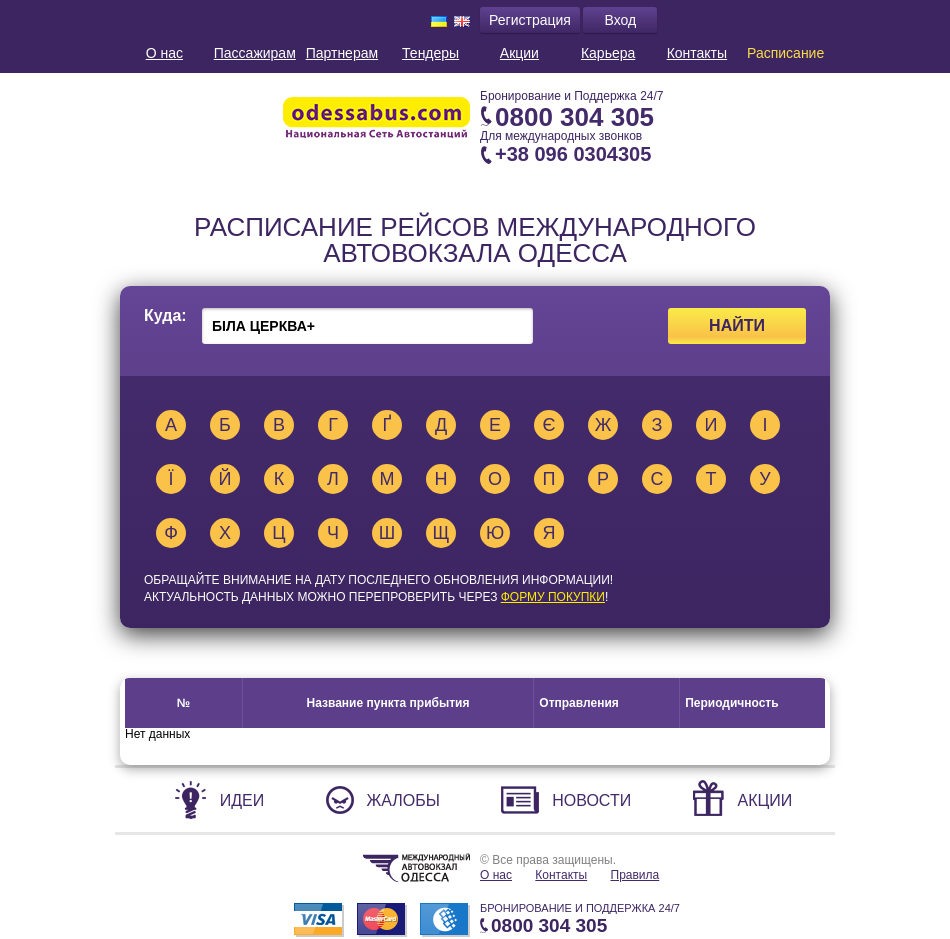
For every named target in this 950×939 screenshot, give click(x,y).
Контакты (697, 53)
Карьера (608, 53)
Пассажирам (255, 53)
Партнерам (342, 53)
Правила (635, 875)
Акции (519, 53)
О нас (164, 53)
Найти (737, 325)
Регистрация (530, 20)
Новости (591, 800)
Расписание (785, 53)
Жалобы (403, 800)
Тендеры (430, 53)
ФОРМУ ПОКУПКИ (553, 597)
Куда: (165, 316)
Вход (621, 20)
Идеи (242, 800)
